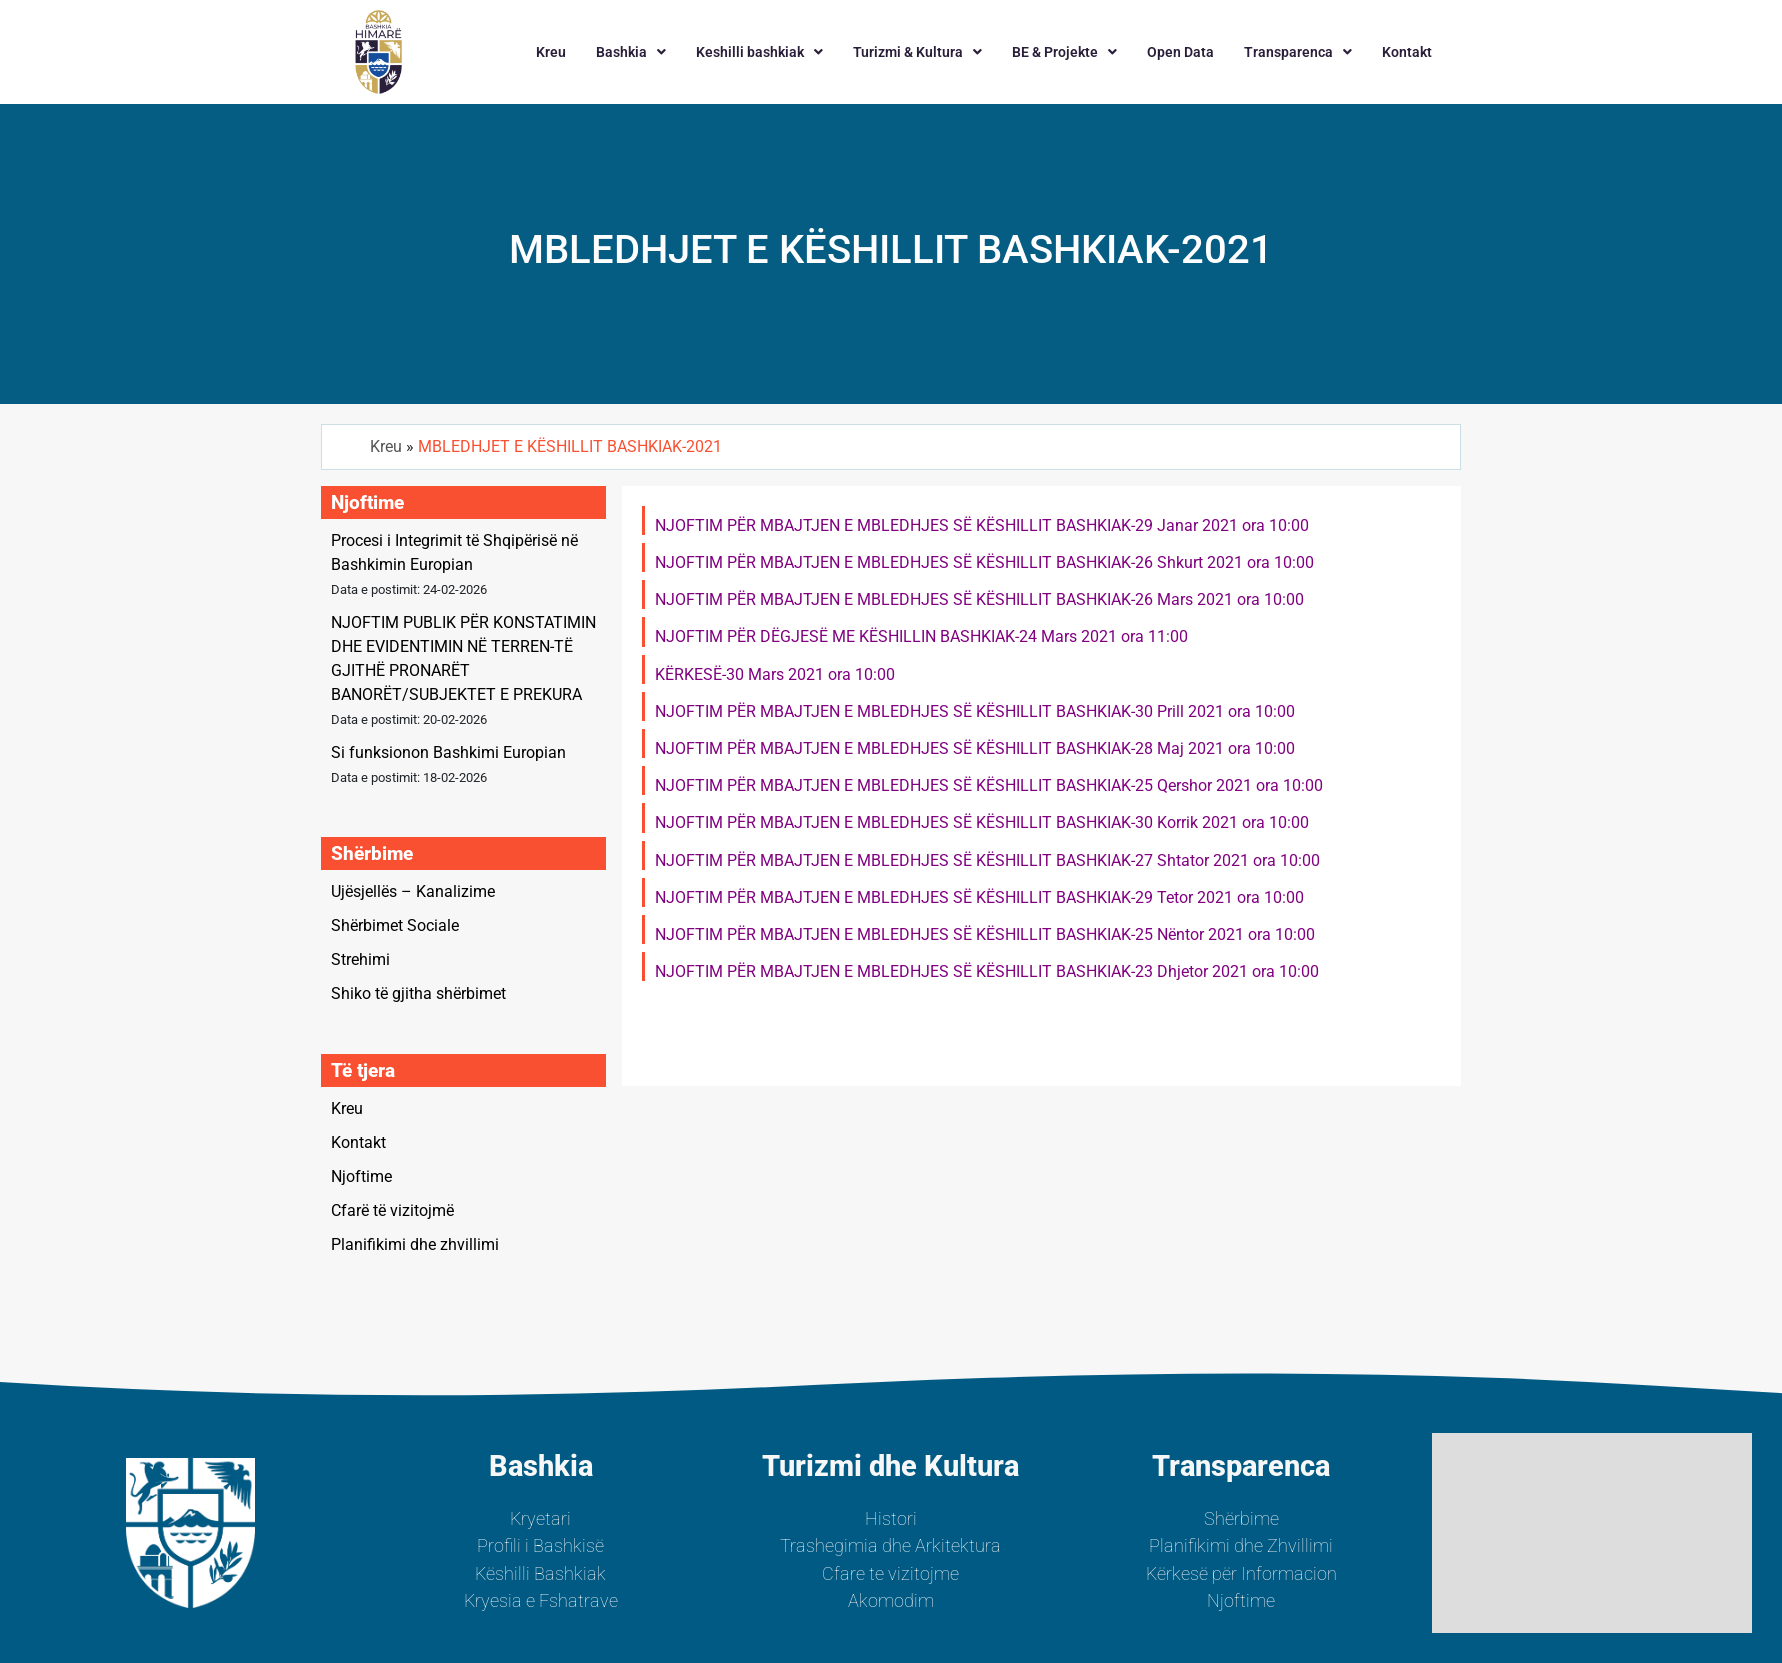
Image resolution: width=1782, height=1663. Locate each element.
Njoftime (361, 1176)
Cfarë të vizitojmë (392, 1210)
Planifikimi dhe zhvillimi (415, 1244)
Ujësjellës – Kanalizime (413, 891)
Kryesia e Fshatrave (541, 1601)
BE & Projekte (1064, 52)
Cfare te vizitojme (890, 1574)
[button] (631, 52)
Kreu (551, 52)
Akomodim (891, 1601)
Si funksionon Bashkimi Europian (448, 752)
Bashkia (631, 52)
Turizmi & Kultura (917, 52)
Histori (891, 1519)
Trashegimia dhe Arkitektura (890, 1546)
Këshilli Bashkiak (540, 1574)
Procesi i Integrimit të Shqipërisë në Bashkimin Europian (454, 552)
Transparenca (1298, 52)
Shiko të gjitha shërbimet (418, 993)
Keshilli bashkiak (759, 52)
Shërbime (1241, 1519)
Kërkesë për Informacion (1241, 1574)
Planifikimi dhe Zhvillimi (1241, 1546)
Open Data (1180, 52)
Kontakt (1407, 52)
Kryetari (540, 1519)
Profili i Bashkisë (540, 1546)
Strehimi (360, 959)
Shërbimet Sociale (395, 925)
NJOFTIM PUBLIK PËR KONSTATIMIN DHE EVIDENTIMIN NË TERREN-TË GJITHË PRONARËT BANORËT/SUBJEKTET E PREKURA (463, 658)
